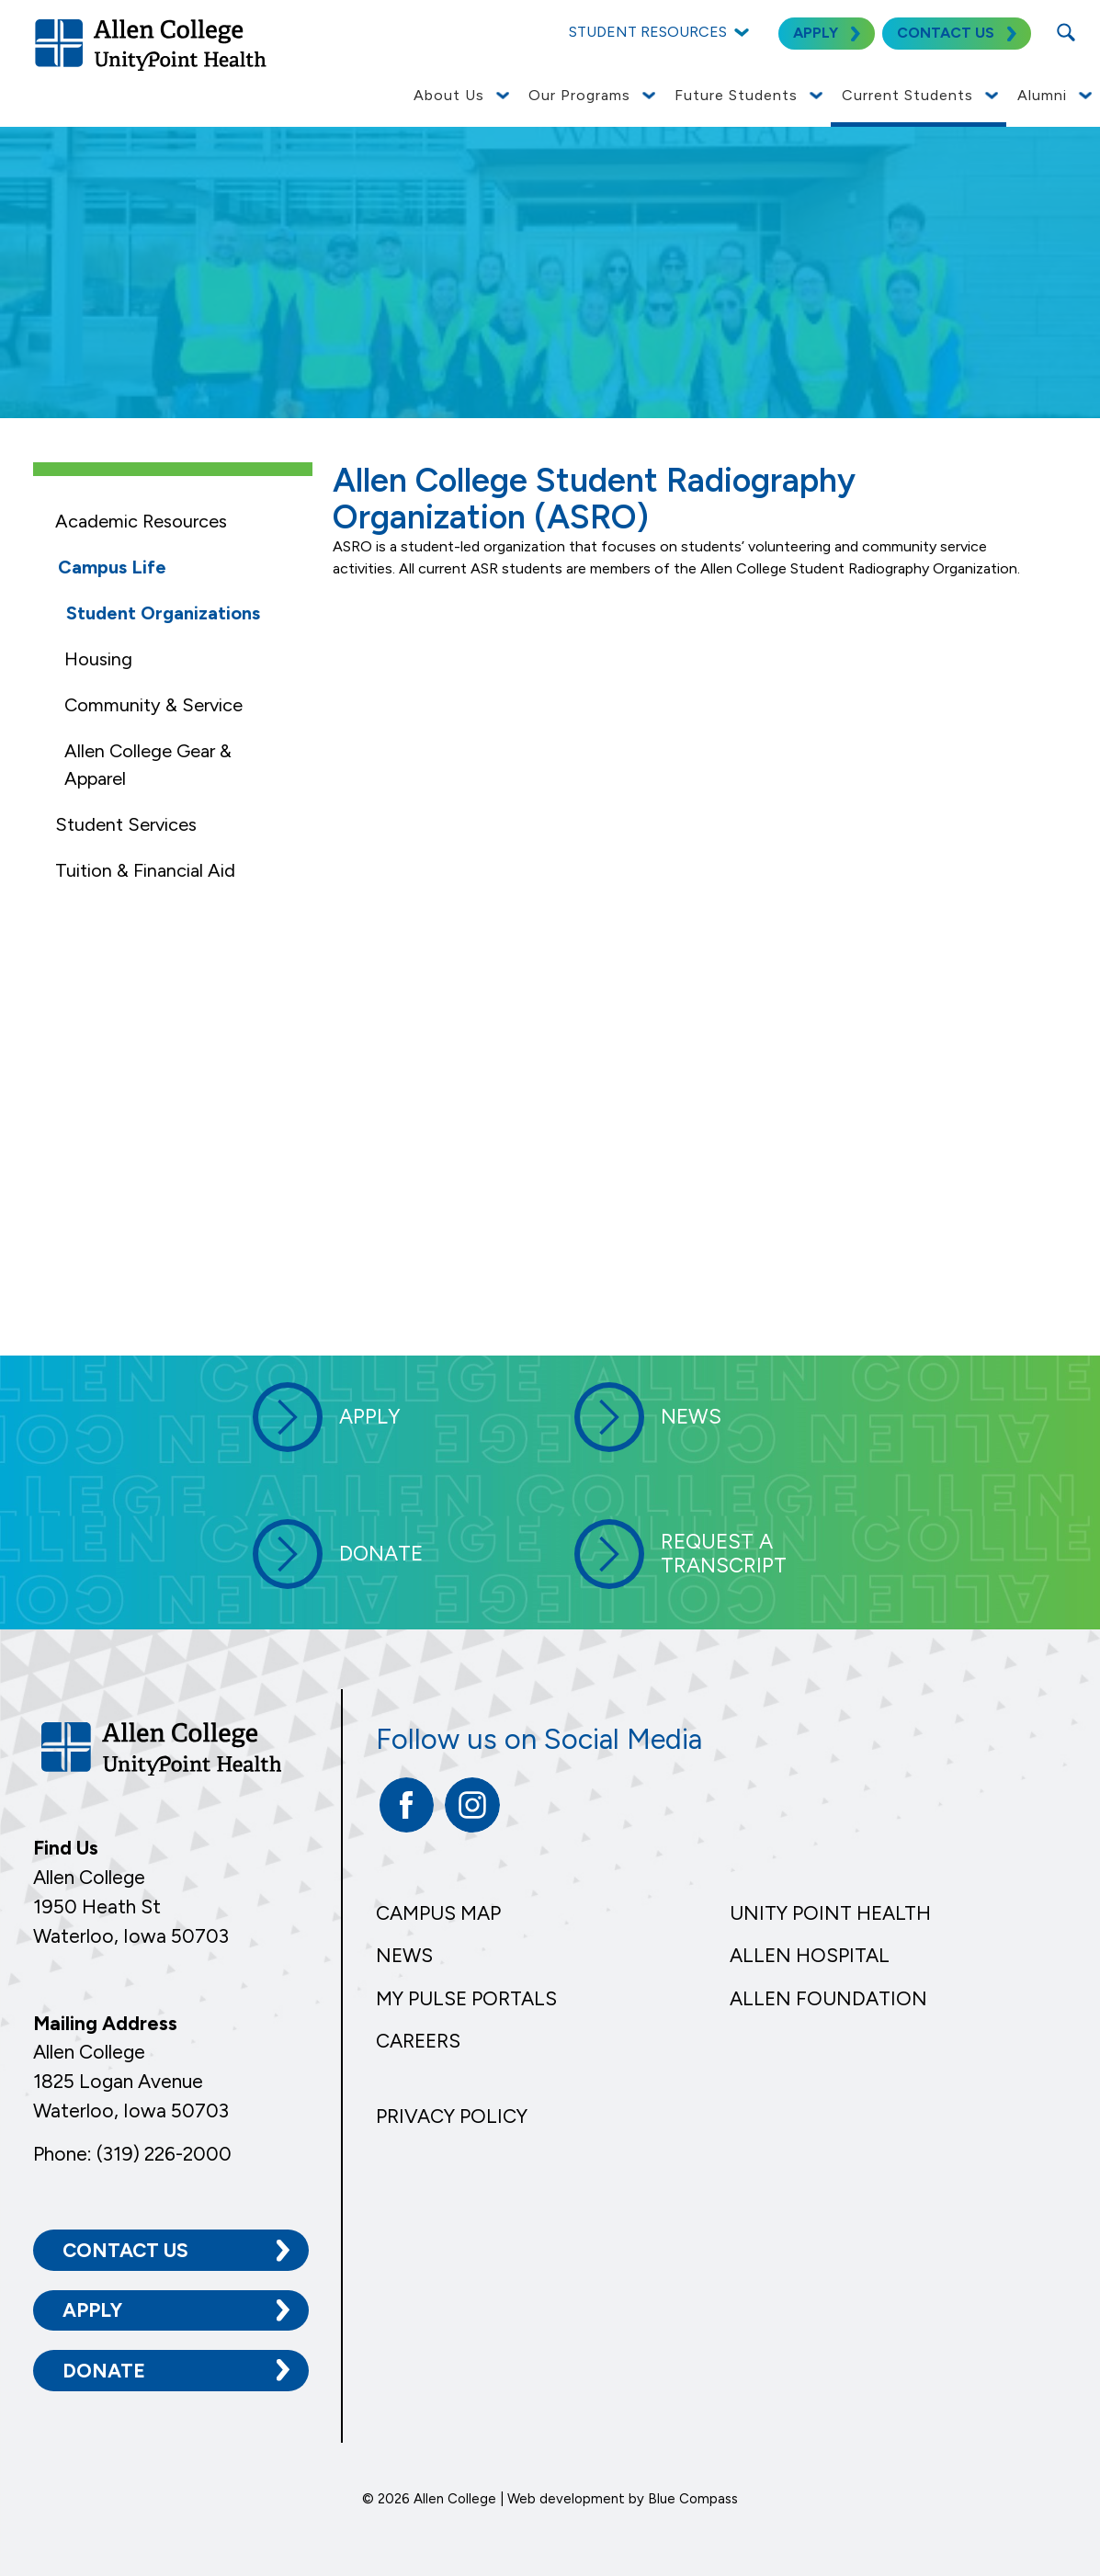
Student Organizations (163, 613)
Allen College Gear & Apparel (148, 764)
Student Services (126, 824)
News (404, 1955)
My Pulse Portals (466, 1998)
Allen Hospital (810, 1955)
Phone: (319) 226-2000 (132, 2153)
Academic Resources (141, 521)
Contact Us (125, 2250)
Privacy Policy (451, 2116)
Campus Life (112, 567)
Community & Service (153, 705)
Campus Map (438, 1912)
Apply (92, 2309)
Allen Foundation (828, 1998)
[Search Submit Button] (1065, 32)
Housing (98, 659)
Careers (418, 2040)
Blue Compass (693, 2499)
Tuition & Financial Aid (145, 870)
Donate (103, 2370)
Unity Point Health (830, 1912)
